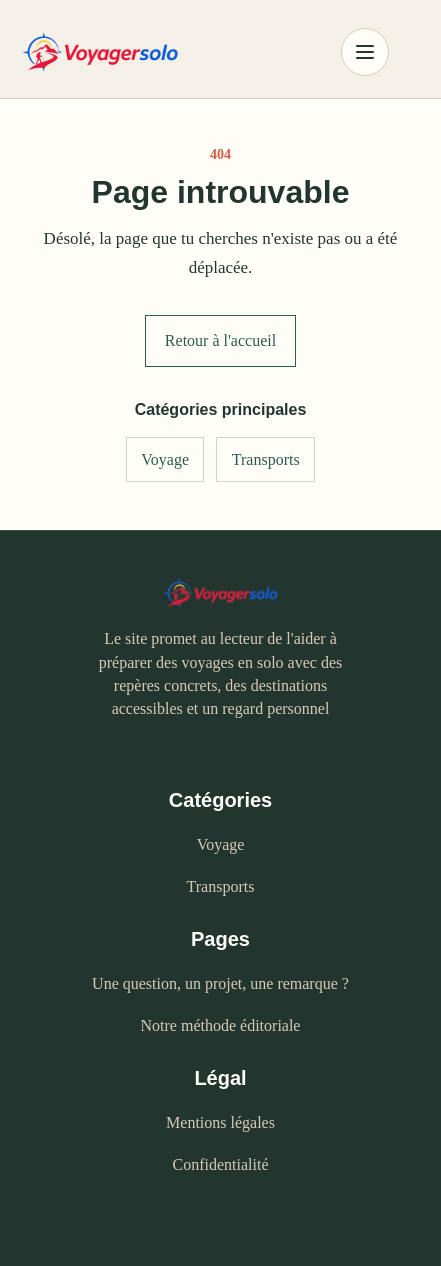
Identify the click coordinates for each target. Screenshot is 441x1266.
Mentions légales (220, 1122)
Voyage (165, 459)
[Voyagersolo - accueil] (164, 52)
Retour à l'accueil (220, 340)
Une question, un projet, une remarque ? (220, 983)
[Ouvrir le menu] (365, 52)
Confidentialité (221, 1164)
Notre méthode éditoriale (221, 1025)
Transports (266, 459)
